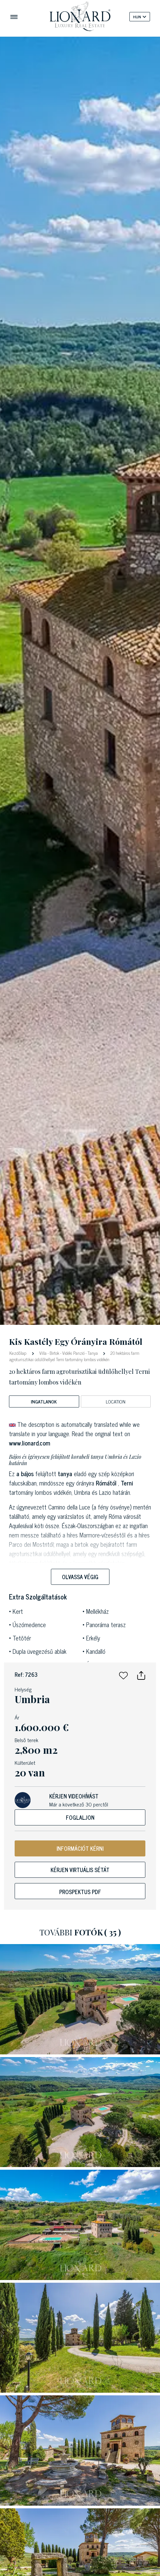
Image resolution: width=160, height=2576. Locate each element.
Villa (43, 1352)
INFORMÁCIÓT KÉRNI (80, 1848)
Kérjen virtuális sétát (80, 1869)
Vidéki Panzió (73, 1352)
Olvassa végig (80, 1576)
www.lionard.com (29, 1443)
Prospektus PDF (80, 1891)
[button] (123, 1674)
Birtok (54, 1352)
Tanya (92, 1352)
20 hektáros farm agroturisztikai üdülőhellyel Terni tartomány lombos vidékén (74, 1356)
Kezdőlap (18, 1352)
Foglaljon (80, 1817)
